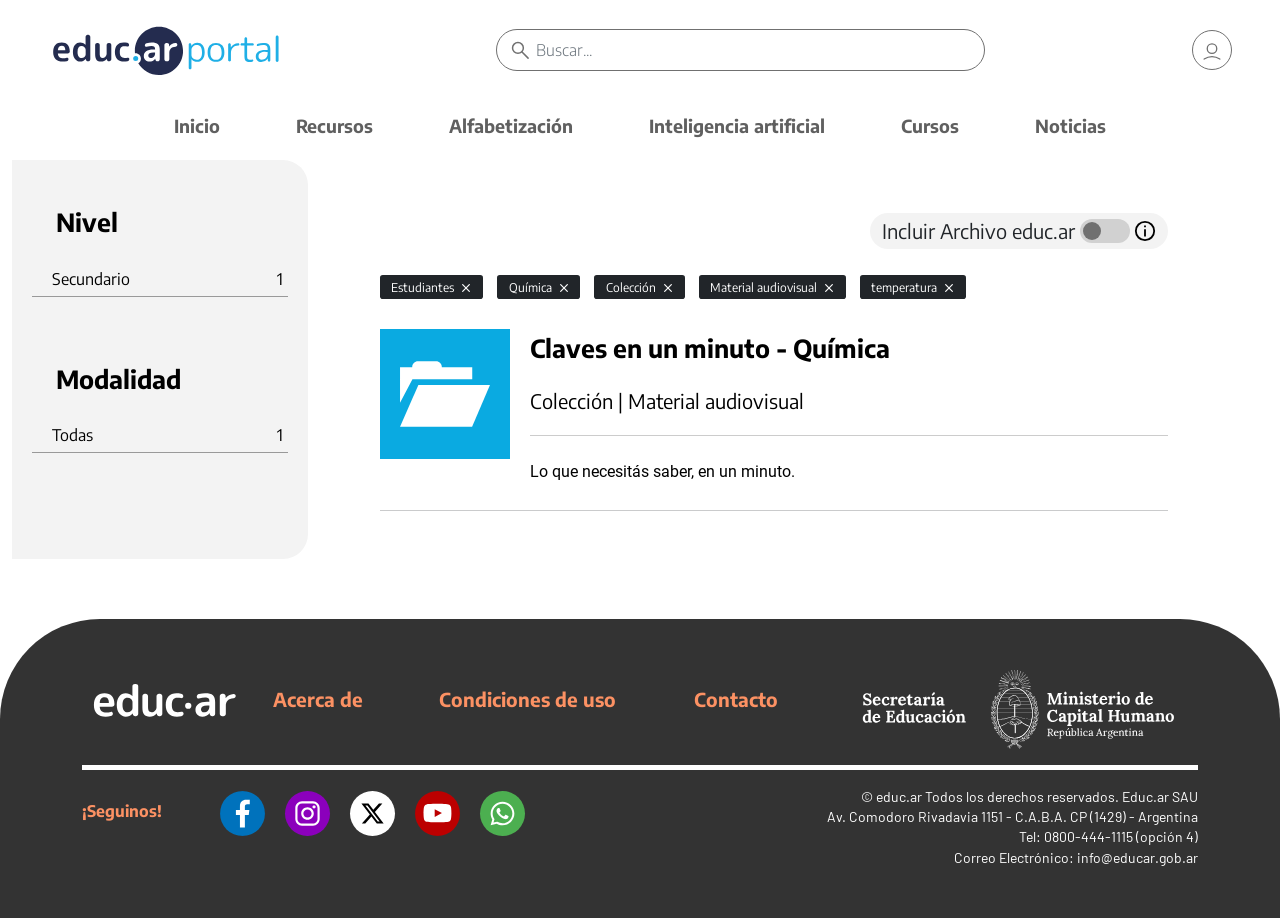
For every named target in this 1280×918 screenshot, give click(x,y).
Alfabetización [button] (511, 125)
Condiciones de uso (527, 699)
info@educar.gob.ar (1137, 857)
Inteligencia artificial (737, 125)
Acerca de (318, 699)
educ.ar (899, 796)
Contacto (736, 699)
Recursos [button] (334, 125)
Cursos (930, 125)
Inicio (197, 125)
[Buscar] (760, 50)
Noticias (1070, 125)
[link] (1212, 50)
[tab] (420, 231)
